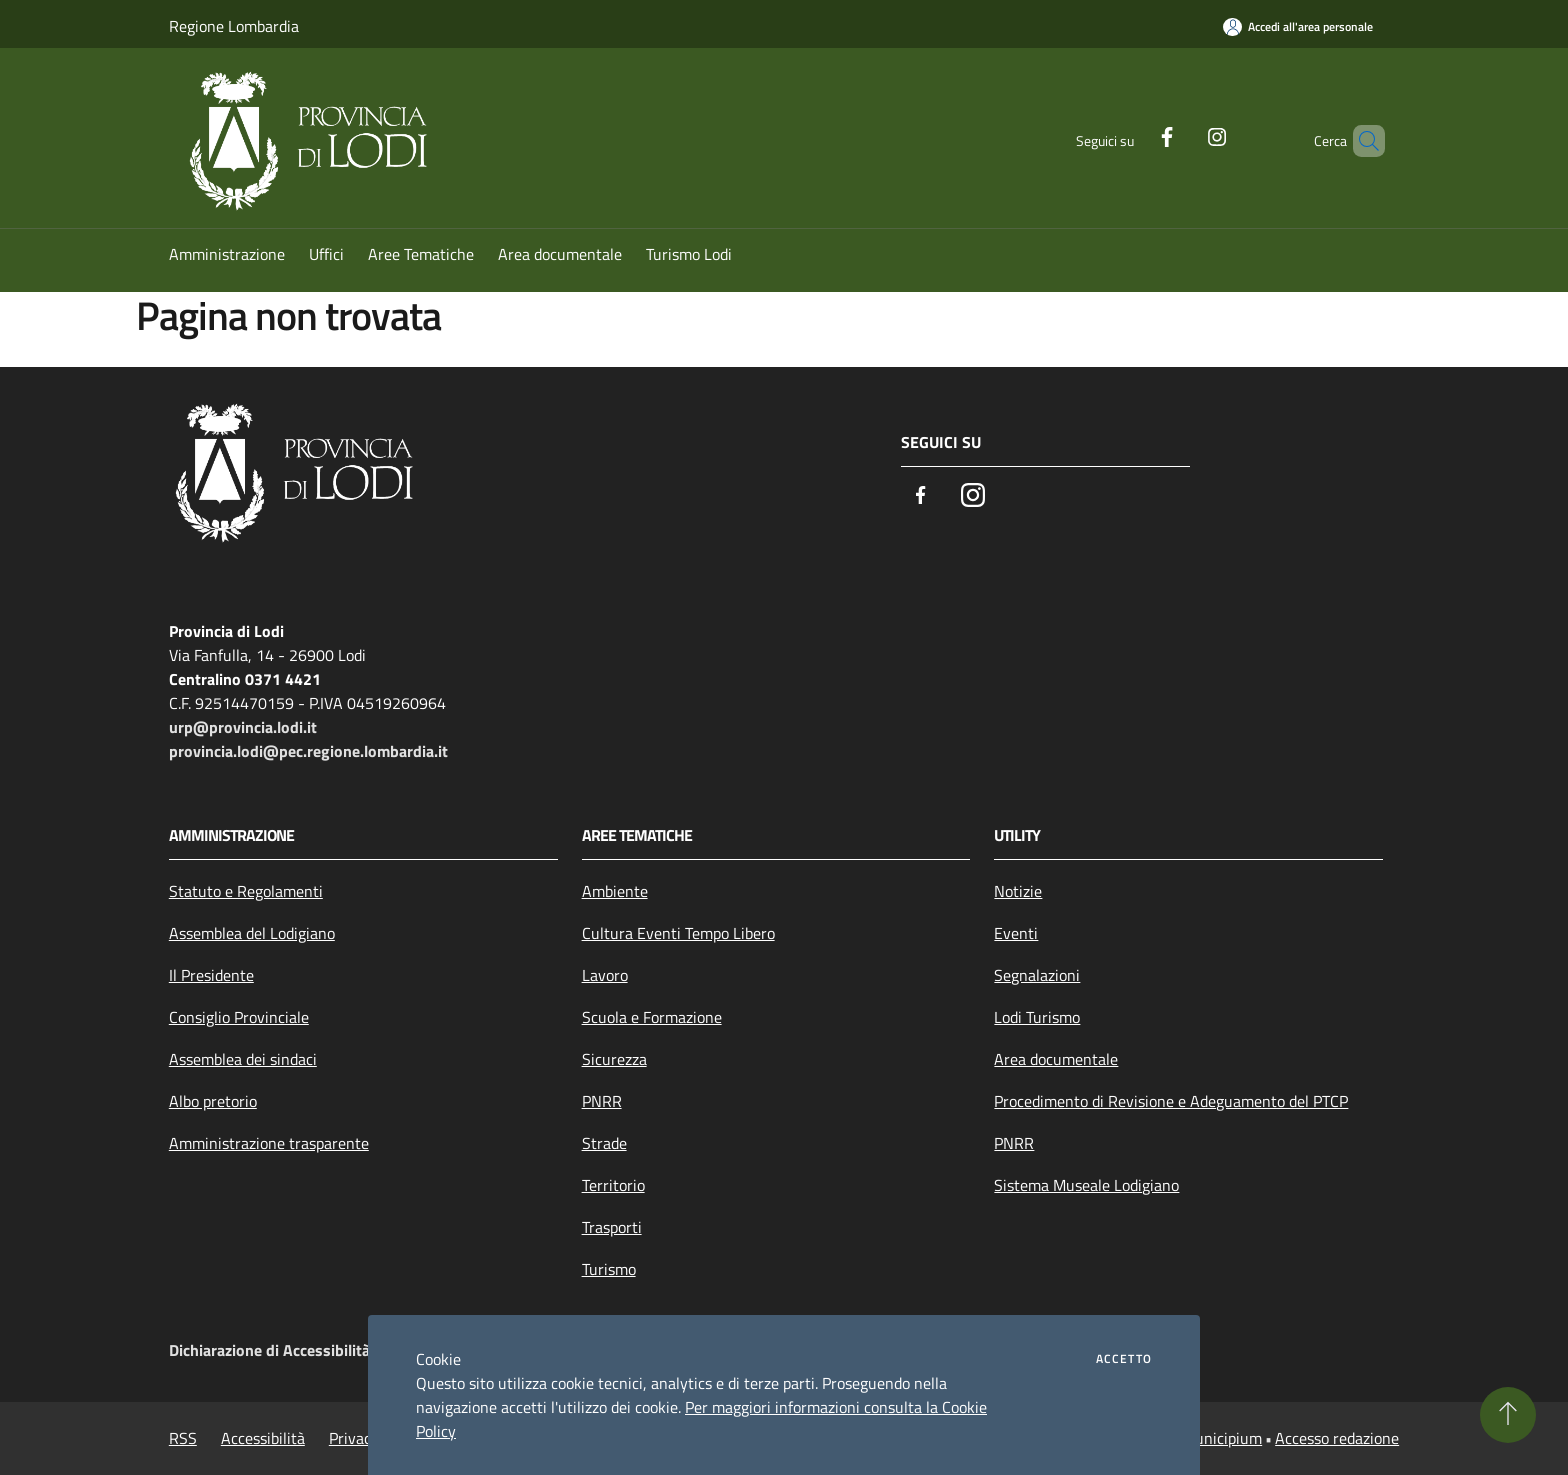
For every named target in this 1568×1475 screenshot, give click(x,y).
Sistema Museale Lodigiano (1086, 1185)
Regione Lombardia (234, 26)
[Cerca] (1361, 141)
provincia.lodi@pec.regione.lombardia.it (308, 751)
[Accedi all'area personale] (1298, 26)
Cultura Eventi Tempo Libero (678, 933)
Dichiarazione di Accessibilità (269, 1350)
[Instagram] (1183, 135)
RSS (183, 1438)
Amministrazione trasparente (269, 1143)
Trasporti (612, 1227)
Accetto (1124, 1359)
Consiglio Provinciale (239, 1017)
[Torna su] (1508, 1415)
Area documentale (1056, 1059)
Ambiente (615, 891)
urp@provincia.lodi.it (243, 727)
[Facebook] (1133, 135)
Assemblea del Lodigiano (252, 933)
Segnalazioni (1037, 975)
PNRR (602, 1101)
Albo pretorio (213, 1101)
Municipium (1222, 1438)
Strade (604, 1143)
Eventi (1016, 933)
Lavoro (605, 975)
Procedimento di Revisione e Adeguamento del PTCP (1171, 1101)
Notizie (1018, 891)
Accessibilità (263, 1438)
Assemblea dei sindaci (243, 1059)
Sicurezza (614, 1059)
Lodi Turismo (1037, 1017)
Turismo (609, 1269)
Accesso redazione (1337, 1438)
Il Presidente (211, 975)
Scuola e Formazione (652, 1017)
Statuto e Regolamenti (246, 891)
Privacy (354, 1438)
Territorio (613, 1185)
